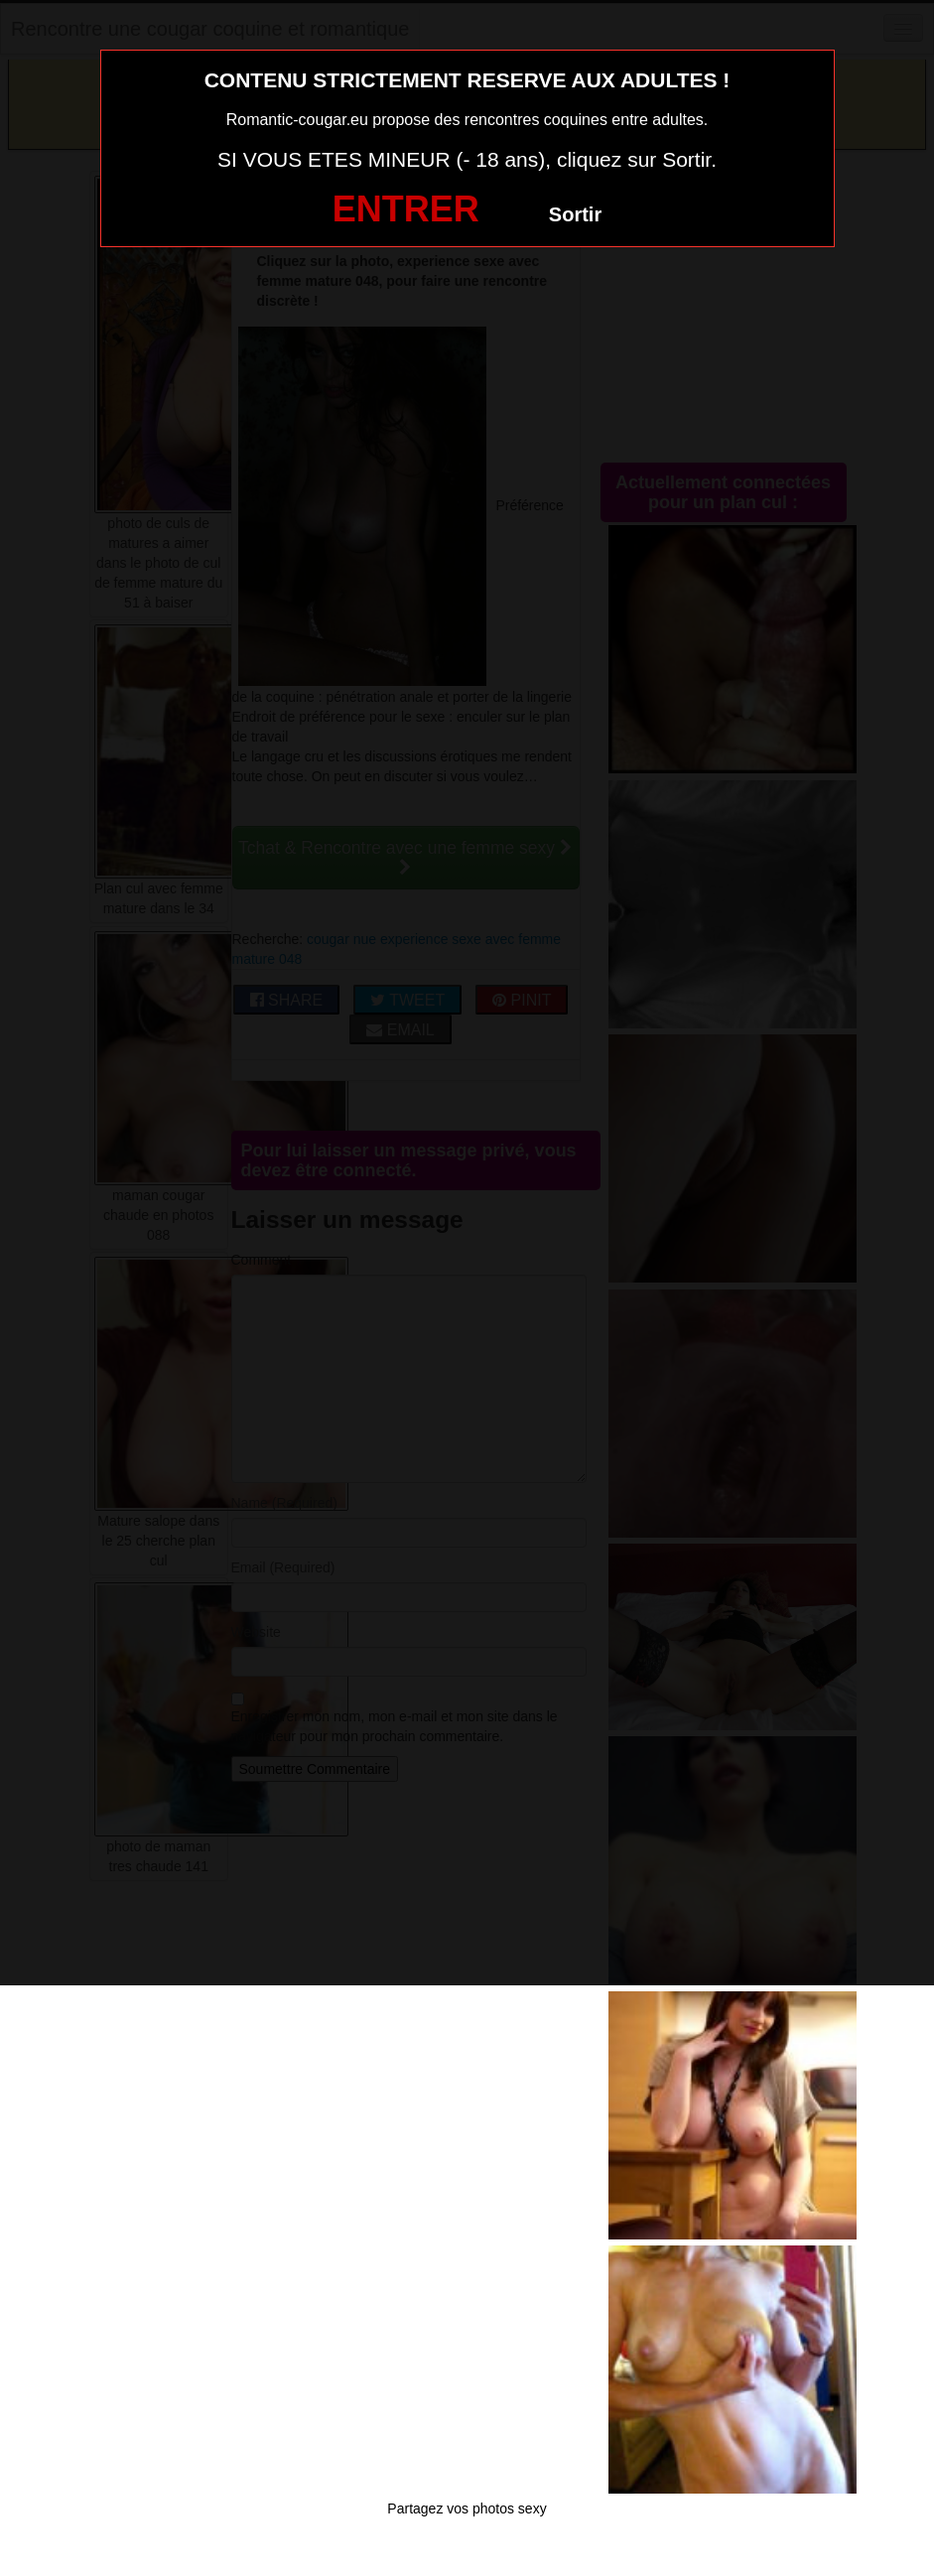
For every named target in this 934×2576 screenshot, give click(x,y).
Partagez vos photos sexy (466, 2508)
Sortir (575, 214)
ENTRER (406, 209)
